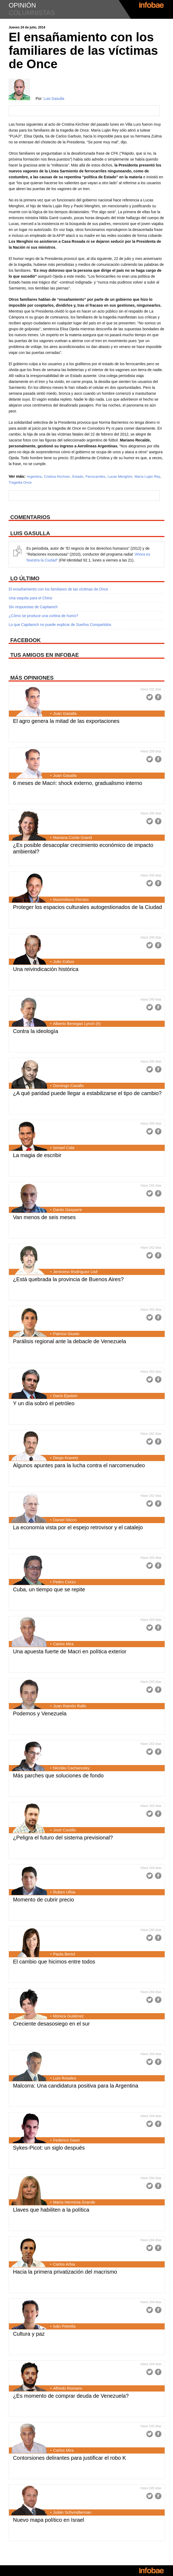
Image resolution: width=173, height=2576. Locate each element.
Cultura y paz (29, 2334)
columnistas (32, 12)
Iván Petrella (64, 2326)
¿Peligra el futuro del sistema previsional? (63, 1837)
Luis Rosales (64, 2078)
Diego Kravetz (65, 1457)
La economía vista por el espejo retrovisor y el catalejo (78, 1527)
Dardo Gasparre (67, 1209)
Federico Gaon (66, 2140)
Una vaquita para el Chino (30, 598)
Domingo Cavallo (68, 1085)
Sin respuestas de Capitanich (33, 607)
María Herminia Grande (74, 2202)
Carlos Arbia (64, 2264)
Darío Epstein (65, 1395)
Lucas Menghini (120, 476)
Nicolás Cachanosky (71, 1768)
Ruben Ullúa (64, 1892)
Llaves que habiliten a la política (51, 2210)
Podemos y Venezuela (39, 1713)
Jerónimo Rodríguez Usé (75, 1271)
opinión (22, 5)
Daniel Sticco (65, 1519)
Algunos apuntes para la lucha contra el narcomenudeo (79, 1465)
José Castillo (64, 1830)
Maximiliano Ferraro (71, 899)
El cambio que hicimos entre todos (54, 1962)
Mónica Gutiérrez (68, 2016)
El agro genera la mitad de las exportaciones (66, 721)
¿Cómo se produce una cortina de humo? (43, 616)
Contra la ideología (35, 1031)
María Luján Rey (147, 476)
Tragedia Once (20, 482)
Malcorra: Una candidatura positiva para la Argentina (75, 2086)
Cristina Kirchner (57, 476)
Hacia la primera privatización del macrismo (65, 2272)
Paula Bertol (64, 1954)
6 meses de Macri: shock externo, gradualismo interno (77, 783)
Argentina (34, 476)
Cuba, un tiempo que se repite (49, 1589)
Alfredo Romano (67, 2388)
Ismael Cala (63, 1147)
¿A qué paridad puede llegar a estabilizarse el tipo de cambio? (87, 1093)
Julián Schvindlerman (72, 2512)
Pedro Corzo (64, 1581)
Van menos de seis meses (44, 1217)
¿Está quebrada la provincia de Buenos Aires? (68, 1279)
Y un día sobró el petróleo (44, 1403)
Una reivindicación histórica (45, 969)
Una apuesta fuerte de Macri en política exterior (69, 1651)
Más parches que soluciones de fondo (58, 1775)
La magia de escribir (37, 1155)
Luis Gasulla (54, 98)
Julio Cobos (63, 961)
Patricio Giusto (66, 1333)
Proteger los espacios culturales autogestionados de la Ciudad (87, 907)
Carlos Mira (63, 1644)
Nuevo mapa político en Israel (48, 2520)
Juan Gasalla (65, 713)
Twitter (149, 697)
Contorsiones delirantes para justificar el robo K (69, 2458)
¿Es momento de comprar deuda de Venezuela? (71, 2396)
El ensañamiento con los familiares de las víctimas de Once (58, 589)
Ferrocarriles (95, 476)
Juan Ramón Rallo (69, 1706)
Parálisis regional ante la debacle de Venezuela (69, 1341)
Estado (77, 476)
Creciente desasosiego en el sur (51, 2024)
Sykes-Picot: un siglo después (49, 2148)
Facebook (158, 697)
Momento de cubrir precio (43, 1900)
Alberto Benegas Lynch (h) (77, 1023)
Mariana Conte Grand (72, 837)
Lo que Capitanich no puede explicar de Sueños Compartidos (60, 624)
